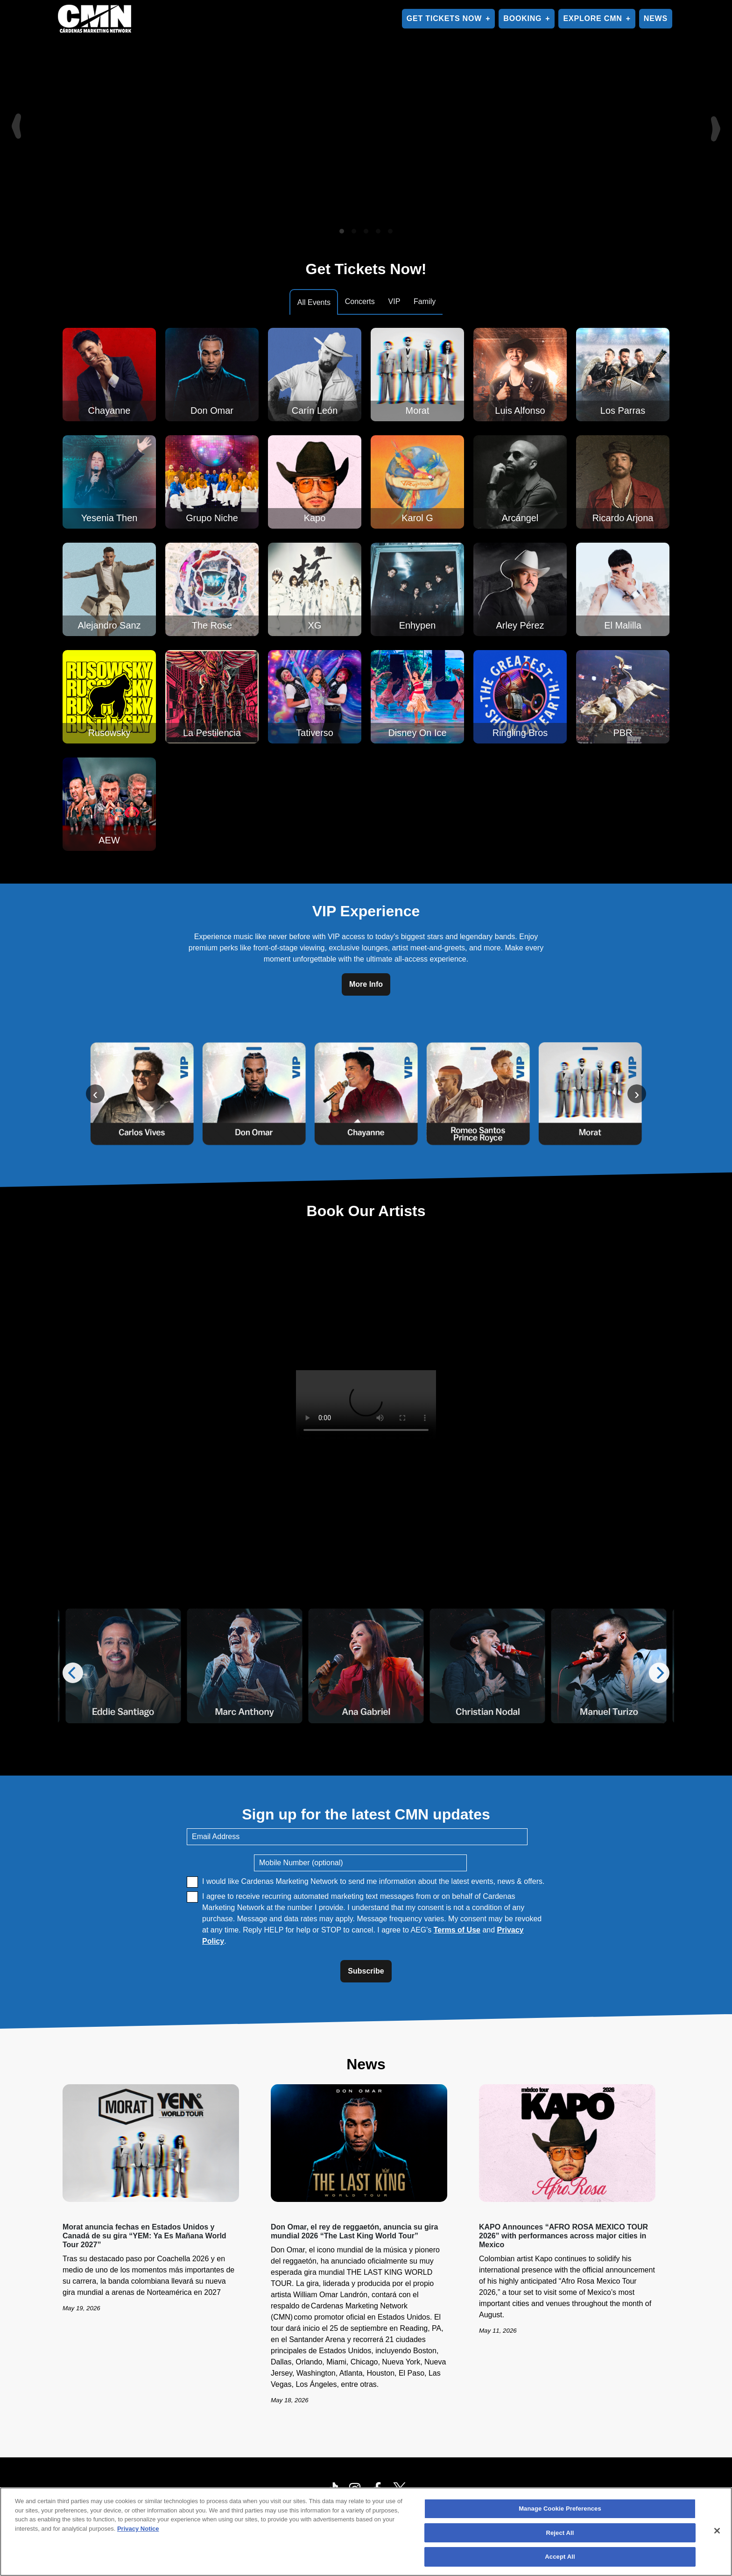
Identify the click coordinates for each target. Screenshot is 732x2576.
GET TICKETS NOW (444, 18)
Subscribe (366, 1971)
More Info (366, 984)
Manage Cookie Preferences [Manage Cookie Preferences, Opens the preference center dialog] (560, 2508)
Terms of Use (457, 1930)
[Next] (717, 119)
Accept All (560, 2556)
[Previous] (15, 119)
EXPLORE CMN (592, 18)
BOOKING (522, 18)
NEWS (656, 18)
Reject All (560, 2532)
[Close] (717, 2530)
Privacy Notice (138, 2528)
